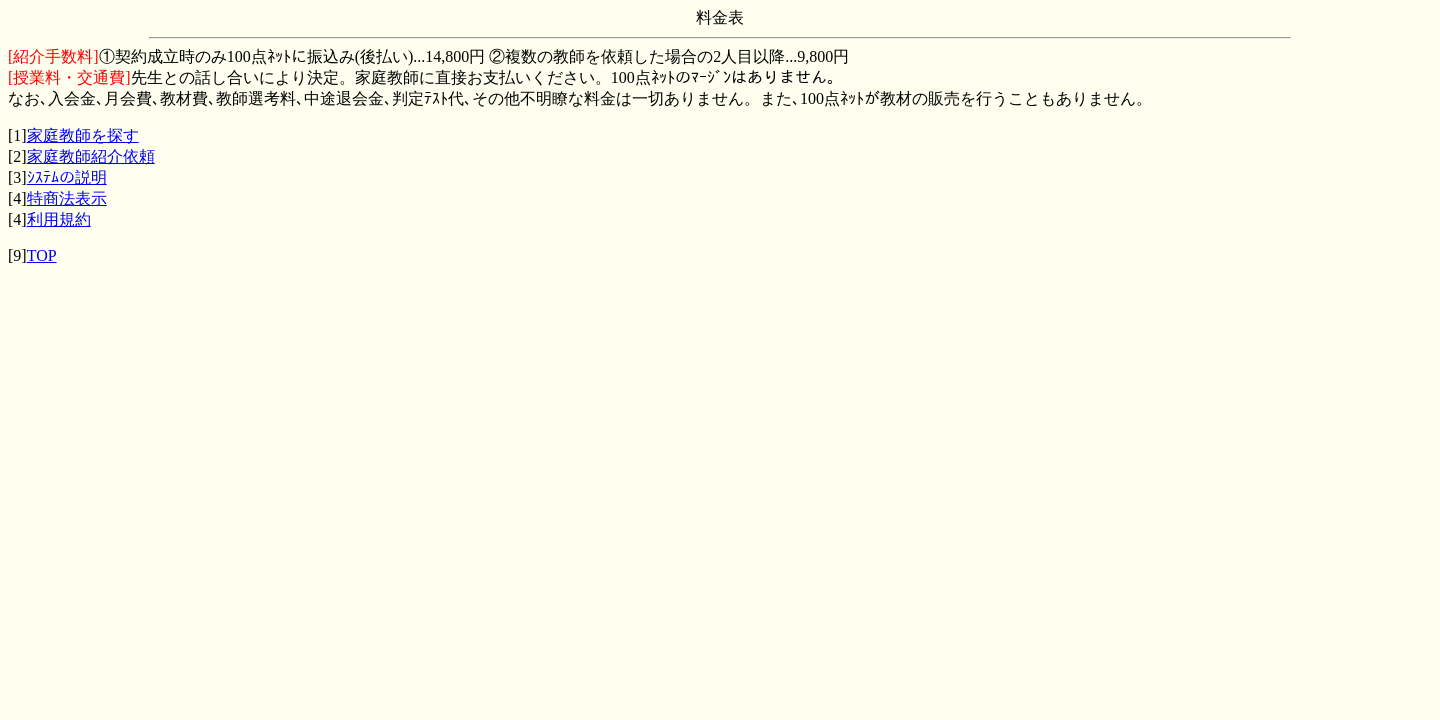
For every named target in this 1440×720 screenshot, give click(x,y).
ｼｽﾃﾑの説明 (67, 177)
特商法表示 (67, 198)
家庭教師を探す (83, 135)
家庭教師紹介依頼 (91, 156)
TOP (42, 255)
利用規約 (59, 219)
